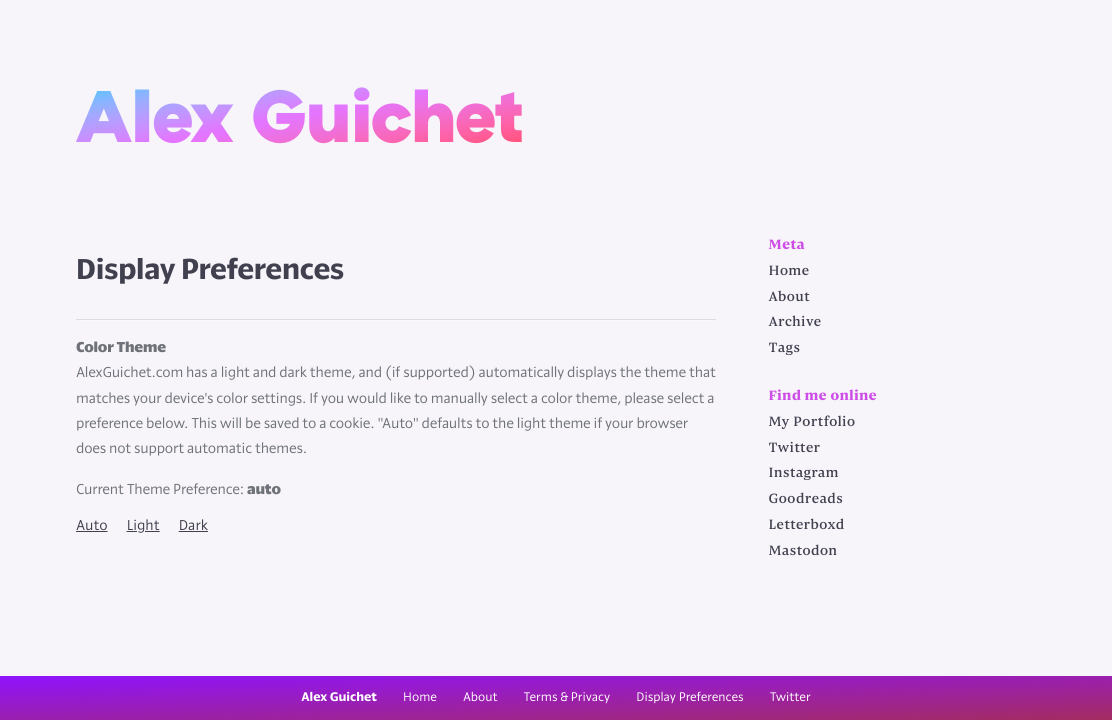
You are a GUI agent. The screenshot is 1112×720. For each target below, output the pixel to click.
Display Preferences (689, 697)
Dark (193, 526)
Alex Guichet (300, 113)
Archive (795, 323)
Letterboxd (807, 526)
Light (143, 526)
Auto (92, 526)
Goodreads (806, 500)
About (790, 298)
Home (789, 272)
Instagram (804, 474)
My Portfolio (812, 423)
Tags (785, 349)
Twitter (795, 449)
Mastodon (803, 552)
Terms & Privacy (567, 697)
